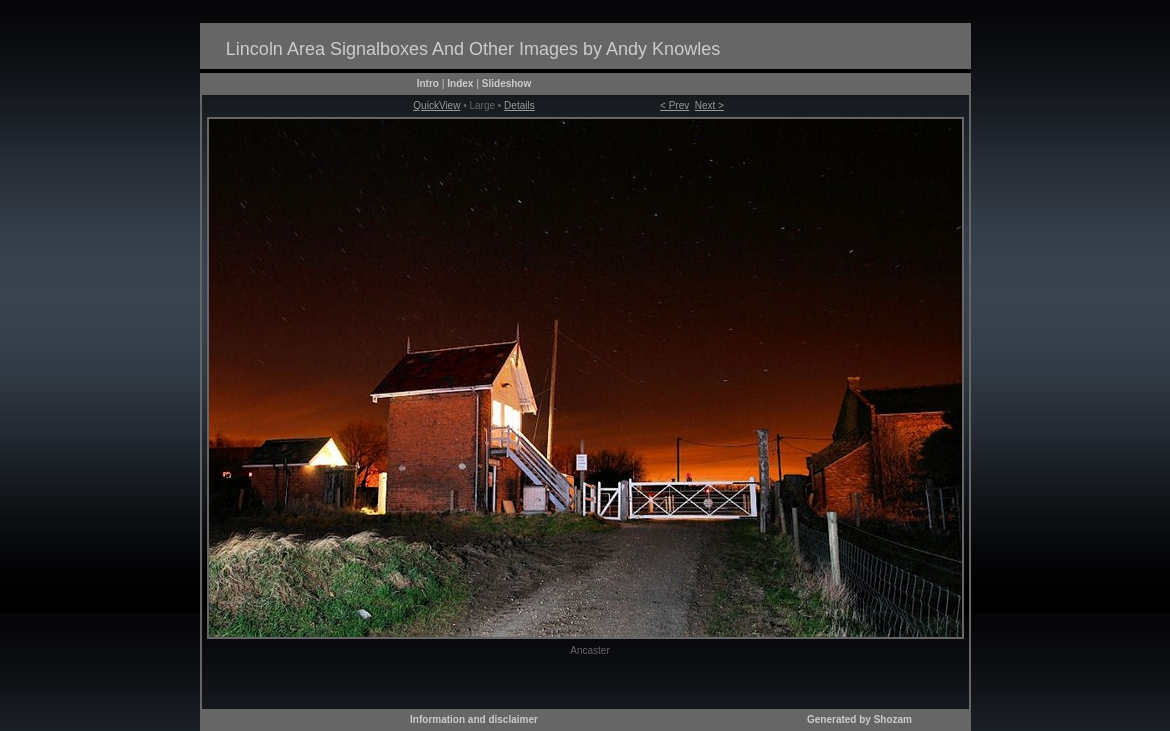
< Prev (674, 105)
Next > (709, 105)
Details (519, 105)
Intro (428, 83)
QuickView (436, 105)
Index (460, 83)
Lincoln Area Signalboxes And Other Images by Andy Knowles (473, 49)
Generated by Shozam (859, 719)
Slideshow (506, 83)
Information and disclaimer (474, 719)
